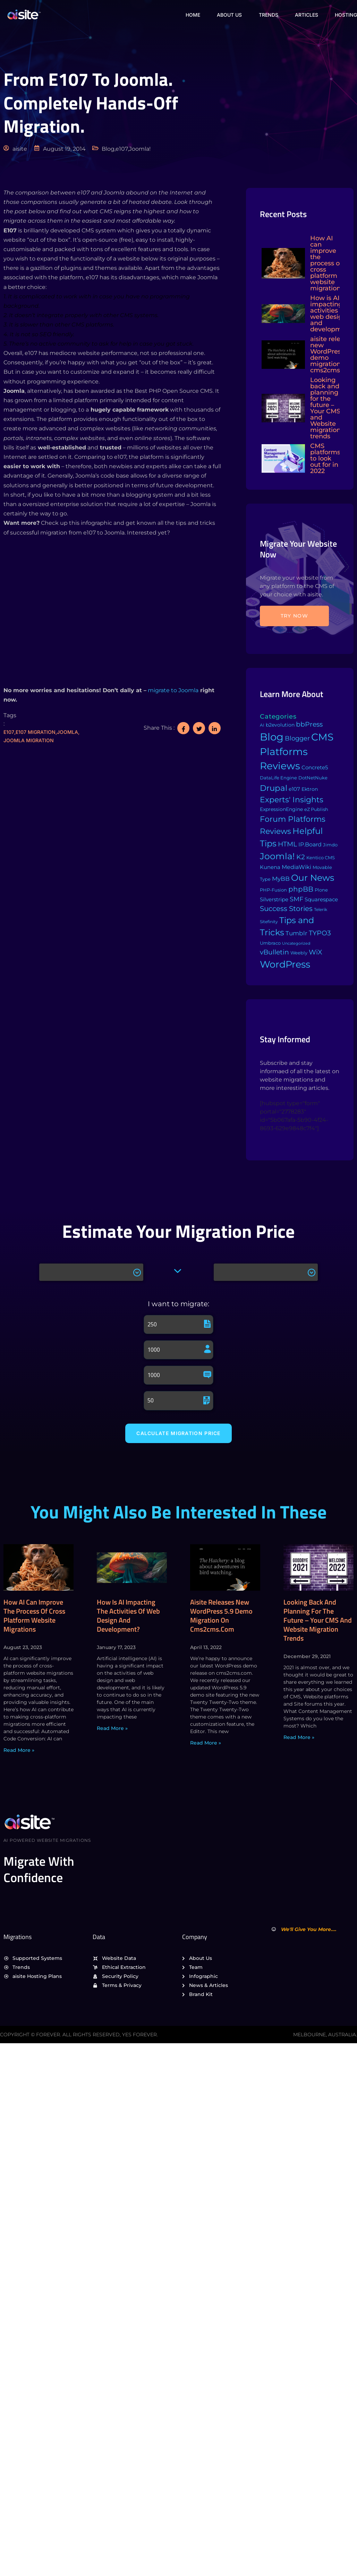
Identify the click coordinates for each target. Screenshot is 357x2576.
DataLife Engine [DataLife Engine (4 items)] (278, 777)
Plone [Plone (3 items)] (321, 890)
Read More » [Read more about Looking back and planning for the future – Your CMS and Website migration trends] (298, 1737)
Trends (267, 14)
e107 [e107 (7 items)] (294, 789)
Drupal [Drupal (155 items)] (273, 788)
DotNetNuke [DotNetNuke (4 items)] (313, 777)
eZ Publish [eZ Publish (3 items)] (316, 809)
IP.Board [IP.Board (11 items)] (310, 844)
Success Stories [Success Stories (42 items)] (286, 908)
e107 (8, 732)
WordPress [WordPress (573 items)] (285, 964)
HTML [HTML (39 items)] (287, 844)
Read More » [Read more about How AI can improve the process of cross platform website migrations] (18, 1750)
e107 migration (36, 732)
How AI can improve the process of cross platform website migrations (34, 1616)
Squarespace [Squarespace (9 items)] (321, 899)
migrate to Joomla (172, 690)
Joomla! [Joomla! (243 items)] (277, 856)
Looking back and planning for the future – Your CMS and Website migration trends (317, 1620)
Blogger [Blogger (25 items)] (297, 738)
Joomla (67, 732)
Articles (305, 14)
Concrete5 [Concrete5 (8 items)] (314, 767)
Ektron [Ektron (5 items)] (309, 789)
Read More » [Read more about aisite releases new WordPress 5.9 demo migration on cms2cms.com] (205, 1743)
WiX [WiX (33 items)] (315, 952)
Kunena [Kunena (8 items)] (270, 867)
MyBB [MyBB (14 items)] (281, 878)
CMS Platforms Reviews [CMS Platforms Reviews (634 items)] (296, 751)
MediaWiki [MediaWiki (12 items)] (296, 866)
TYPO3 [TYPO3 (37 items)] (320, 933)
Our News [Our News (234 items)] (312, 877)
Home (190, 14)
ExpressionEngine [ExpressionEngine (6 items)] (281, 809)
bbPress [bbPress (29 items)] (309, 724)
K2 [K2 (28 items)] (300, 857)
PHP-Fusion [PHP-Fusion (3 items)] (273, 890)
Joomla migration (28, 740)
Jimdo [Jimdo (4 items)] (330, 844)
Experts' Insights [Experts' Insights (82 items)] (291, 799)
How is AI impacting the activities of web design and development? (128, 1616)
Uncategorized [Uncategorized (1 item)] (296, 943)
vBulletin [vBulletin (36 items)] (274, 952)
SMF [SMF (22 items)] (296, 898)
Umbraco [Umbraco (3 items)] (270, 943)
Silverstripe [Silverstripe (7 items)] (274, 899)
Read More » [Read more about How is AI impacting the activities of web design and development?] (112, 1728)
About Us (227, 14)
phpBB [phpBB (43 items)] (300, 889)
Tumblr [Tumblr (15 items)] (296, 933)
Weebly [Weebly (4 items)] (298, 952)
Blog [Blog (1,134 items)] (271, 737)
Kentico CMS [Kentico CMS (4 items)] (320, 857)
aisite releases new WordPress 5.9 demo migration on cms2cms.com (221, 1616)
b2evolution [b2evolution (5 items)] (280, 725)
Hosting (346, 14)
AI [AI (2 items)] (262, 725)
